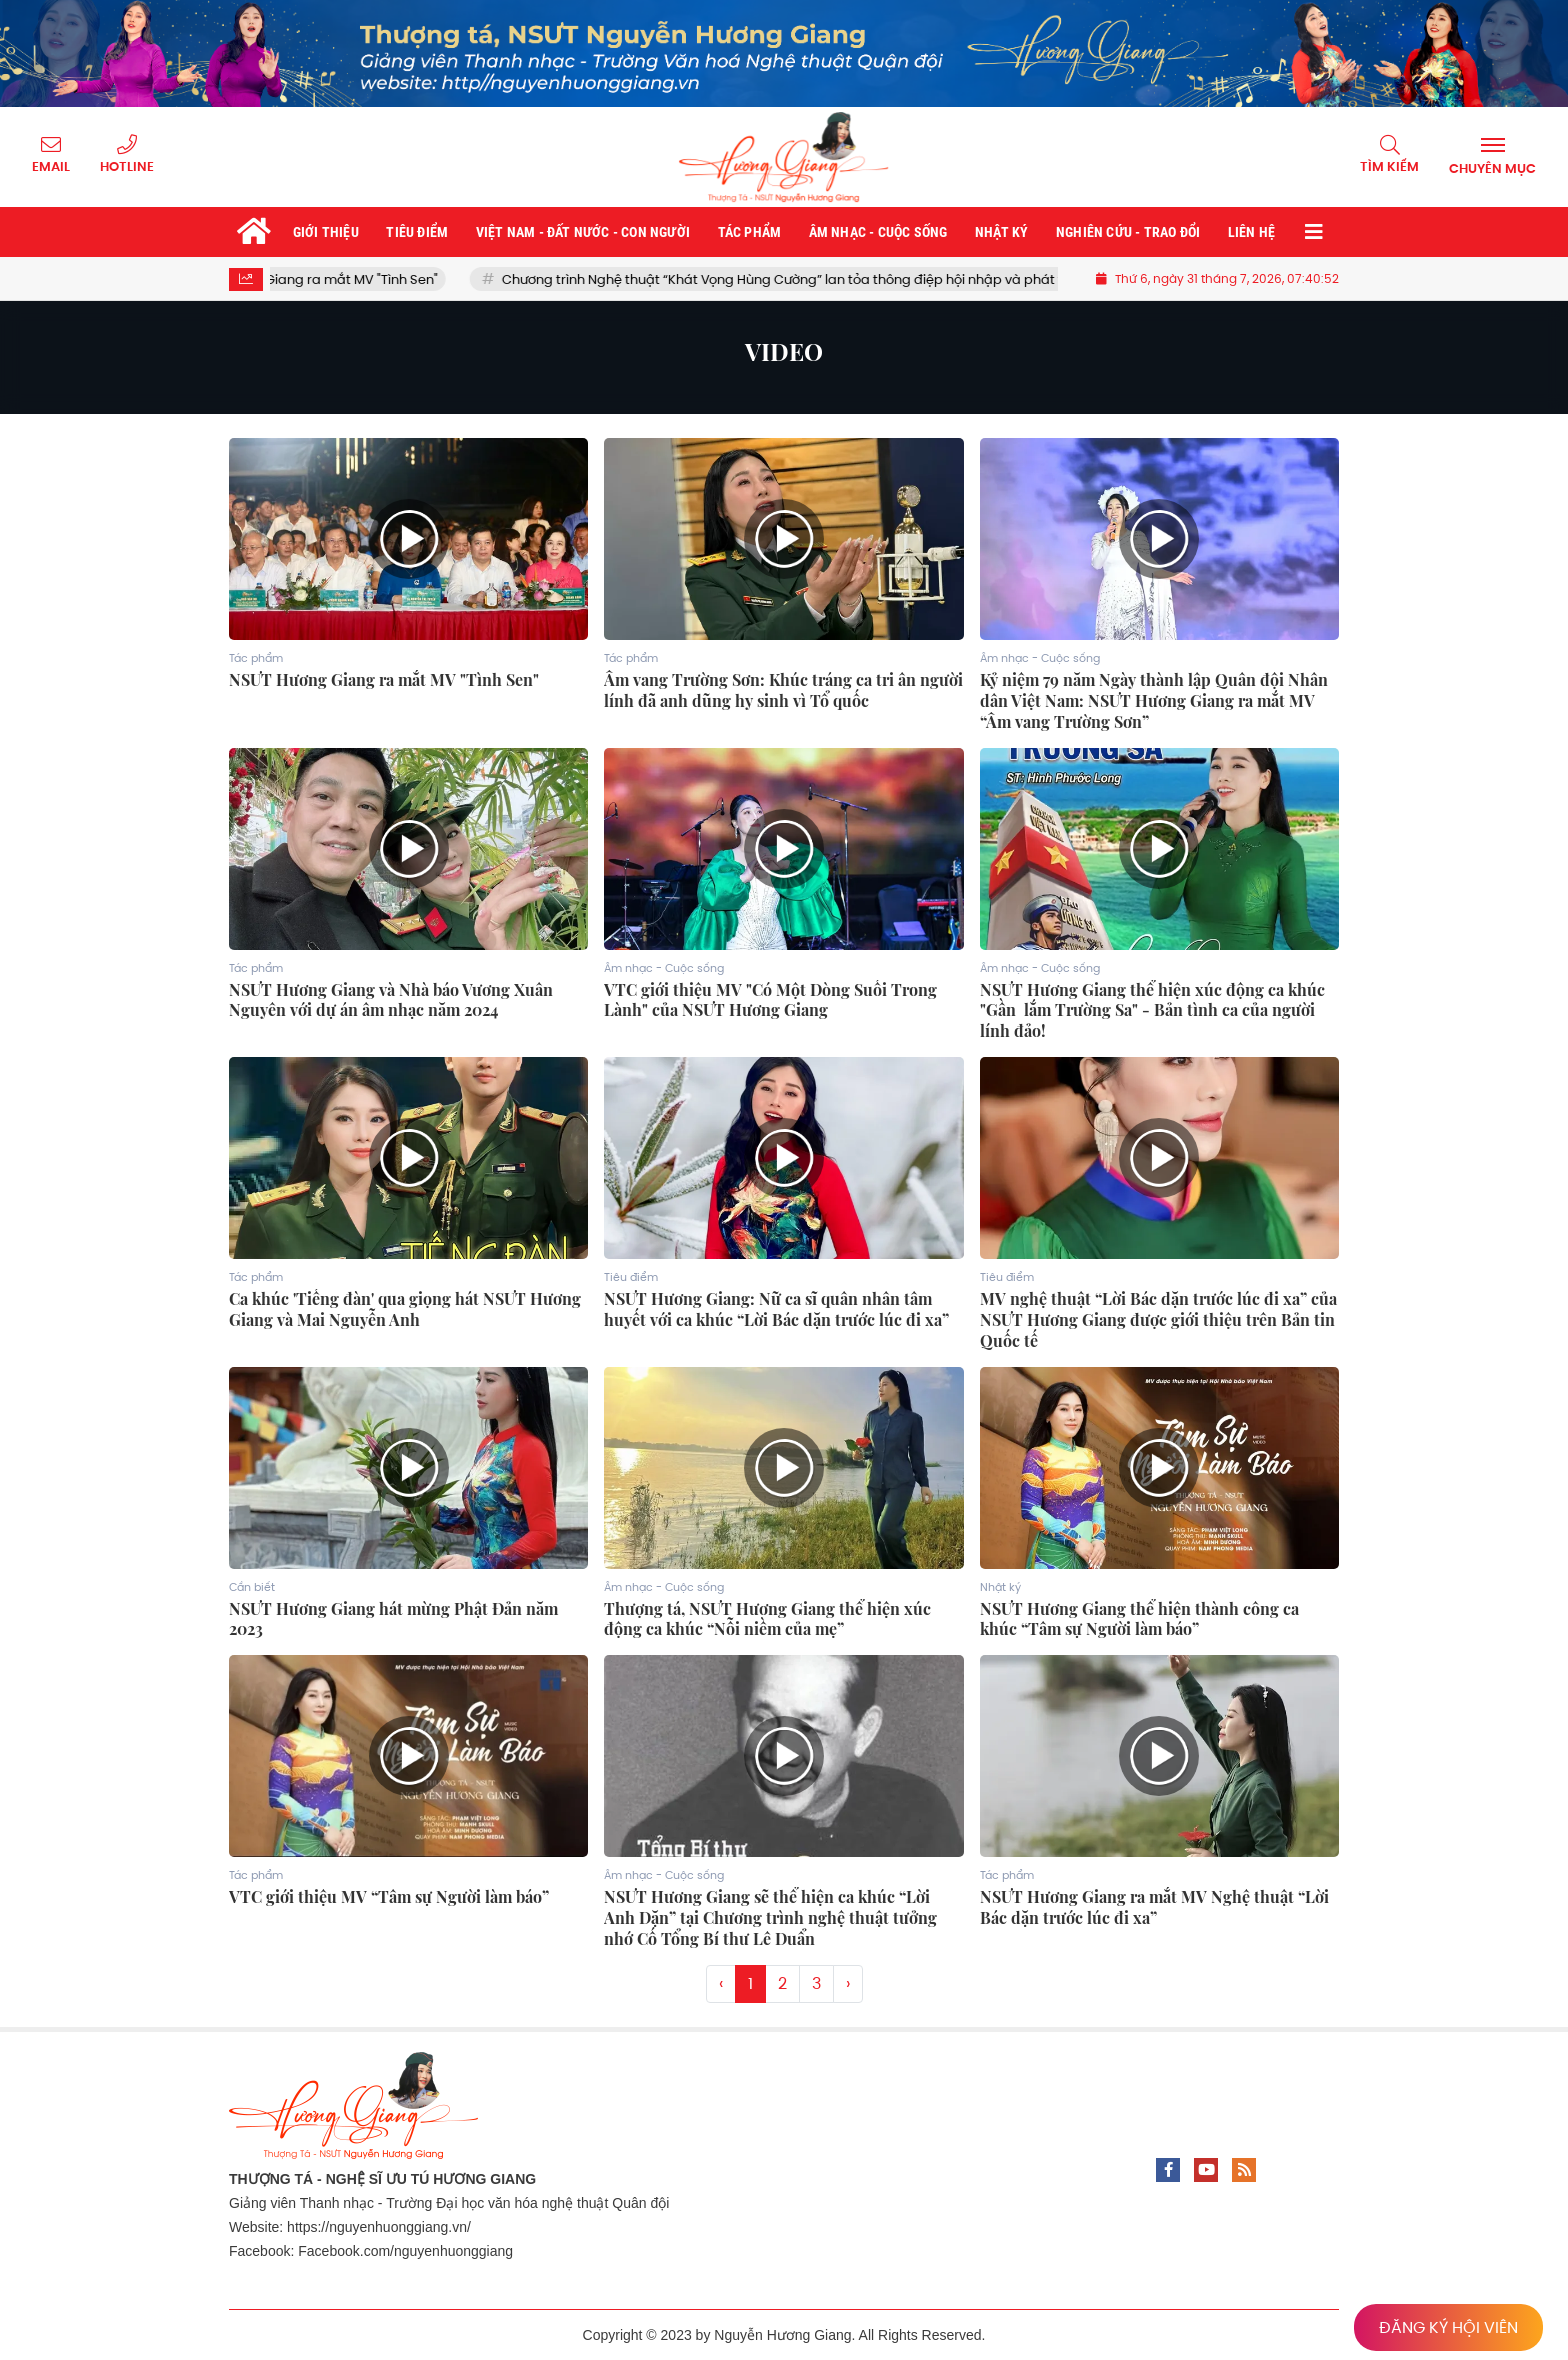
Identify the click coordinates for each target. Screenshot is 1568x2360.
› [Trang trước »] (848, 1983)
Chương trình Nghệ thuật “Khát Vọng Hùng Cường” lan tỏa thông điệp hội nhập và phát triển (817, 279)
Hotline (127, 166)
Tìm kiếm (1389, 166)
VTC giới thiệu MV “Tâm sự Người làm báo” (389, 1897)
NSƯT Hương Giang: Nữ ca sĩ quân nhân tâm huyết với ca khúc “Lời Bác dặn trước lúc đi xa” (776, 1309)
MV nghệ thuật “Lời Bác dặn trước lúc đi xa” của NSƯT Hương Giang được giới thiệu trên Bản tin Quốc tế (1158, 1320)
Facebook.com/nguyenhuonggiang (405, 2251)
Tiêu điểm (631, 1277)
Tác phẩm (256, 658)
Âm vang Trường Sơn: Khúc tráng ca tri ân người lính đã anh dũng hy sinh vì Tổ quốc (783, 690)
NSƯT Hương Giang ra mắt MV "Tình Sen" (334, 279)
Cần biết (252, 1587)
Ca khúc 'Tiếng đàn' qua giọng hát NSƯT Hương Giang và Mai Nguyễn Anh (405, 1309)
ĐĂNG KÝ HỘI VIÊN (1448, 2327)
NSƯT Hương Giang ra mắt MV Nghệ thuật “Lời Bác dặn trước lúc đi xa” (1154, 1907)
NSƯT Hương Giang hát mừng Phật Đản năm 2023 (393, 1619)
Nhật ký (1000, 1587)
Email (51, 166)
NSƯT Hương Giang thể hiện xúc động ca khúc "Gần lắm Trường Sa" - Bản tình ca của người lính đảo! (1152, 1011)
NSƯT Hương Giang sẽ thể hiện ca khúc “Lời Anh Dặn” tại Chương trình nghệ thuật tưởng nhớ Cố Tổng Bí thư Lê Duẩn (770, 1918)
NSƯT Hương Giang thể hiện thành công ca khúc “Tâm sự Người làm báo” (1139, 1619)
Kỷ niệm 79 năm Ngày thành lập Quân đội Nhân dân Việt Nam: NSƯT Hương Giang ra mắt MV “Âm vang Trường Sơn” (1154, 701)
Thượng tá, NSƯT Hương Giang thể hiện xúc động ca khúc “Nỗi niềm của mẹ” (767, 1619)
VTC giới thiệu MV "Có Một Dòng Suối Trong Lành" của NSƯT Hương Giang (770, 1000)
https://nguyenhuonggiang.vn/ (379, 2227)
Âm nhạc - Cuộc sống (1040, 658)
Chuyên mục (1492, 168)
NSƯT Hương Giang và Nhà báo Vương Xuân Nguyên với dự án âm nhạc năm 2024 (391, 1000)
